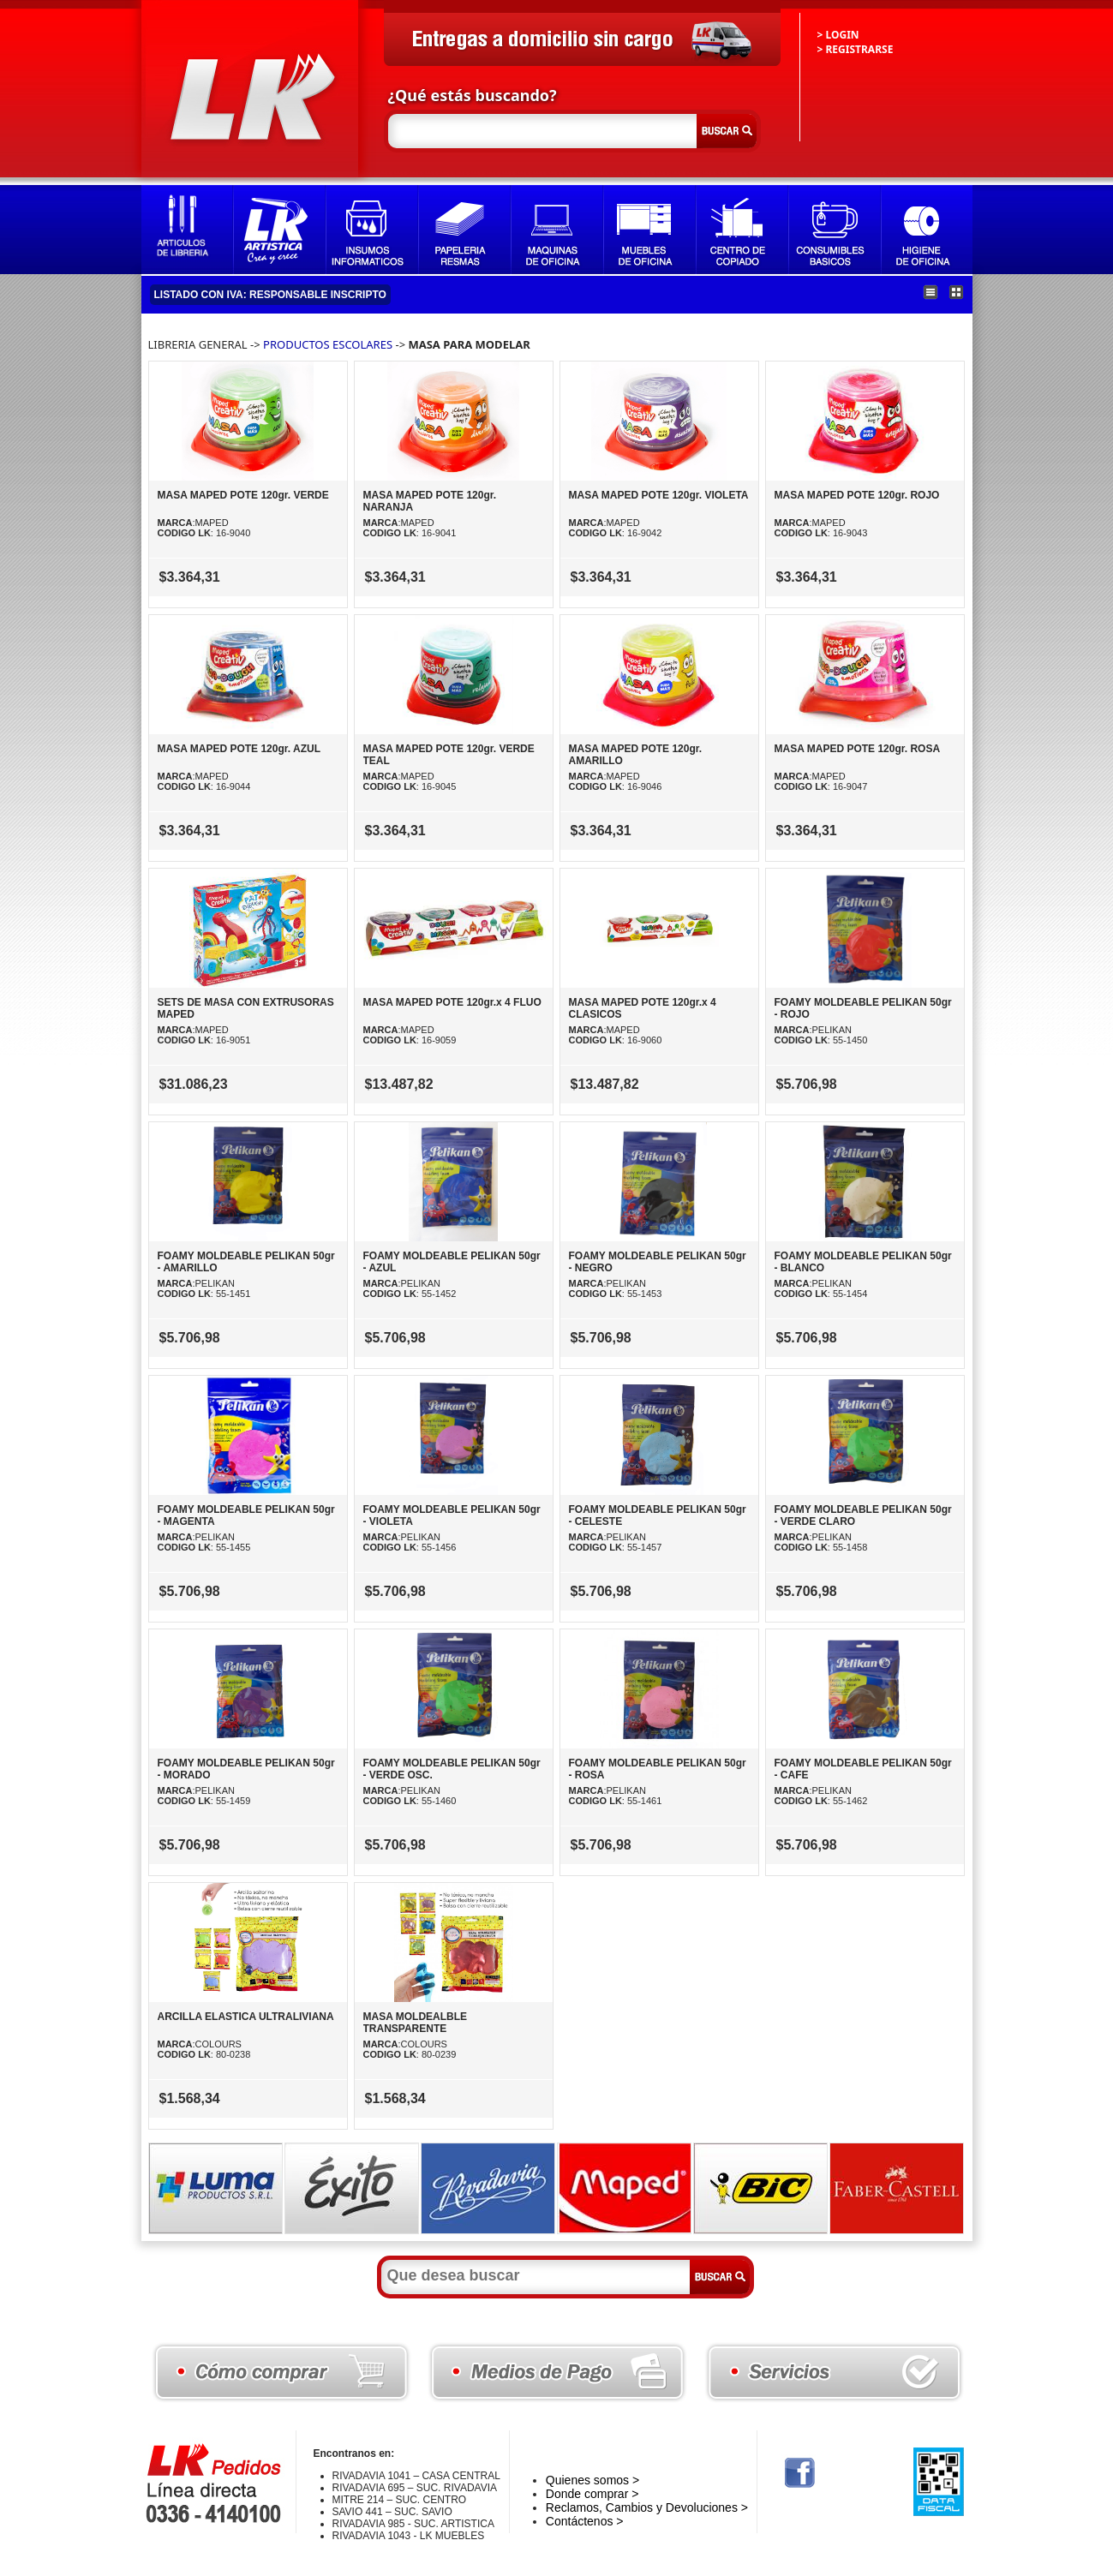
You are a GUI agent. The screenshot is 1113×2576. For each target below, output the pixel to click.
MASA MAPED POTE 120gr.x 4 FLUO (452, 1002)
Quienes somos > (592, 2480)
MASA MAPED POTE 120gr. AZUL (239, 749)
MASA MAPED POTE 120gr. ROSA (858, 749)
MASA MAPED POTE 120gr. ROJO (857, 495)
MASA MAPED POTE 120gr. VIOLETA (659, 495)
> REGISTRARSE (855, 49)
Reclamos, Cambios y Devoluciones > (647, 2507)
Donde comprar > (592, 2494)
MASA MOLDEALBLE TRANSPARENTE (415, 2023)
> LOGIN (838, 34)
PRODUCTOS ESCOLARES (327, 344)
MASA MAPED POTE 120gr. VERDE (243, 495)
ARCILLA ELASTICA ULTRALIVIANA (246, 2017)
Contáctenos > (585, 2521)
